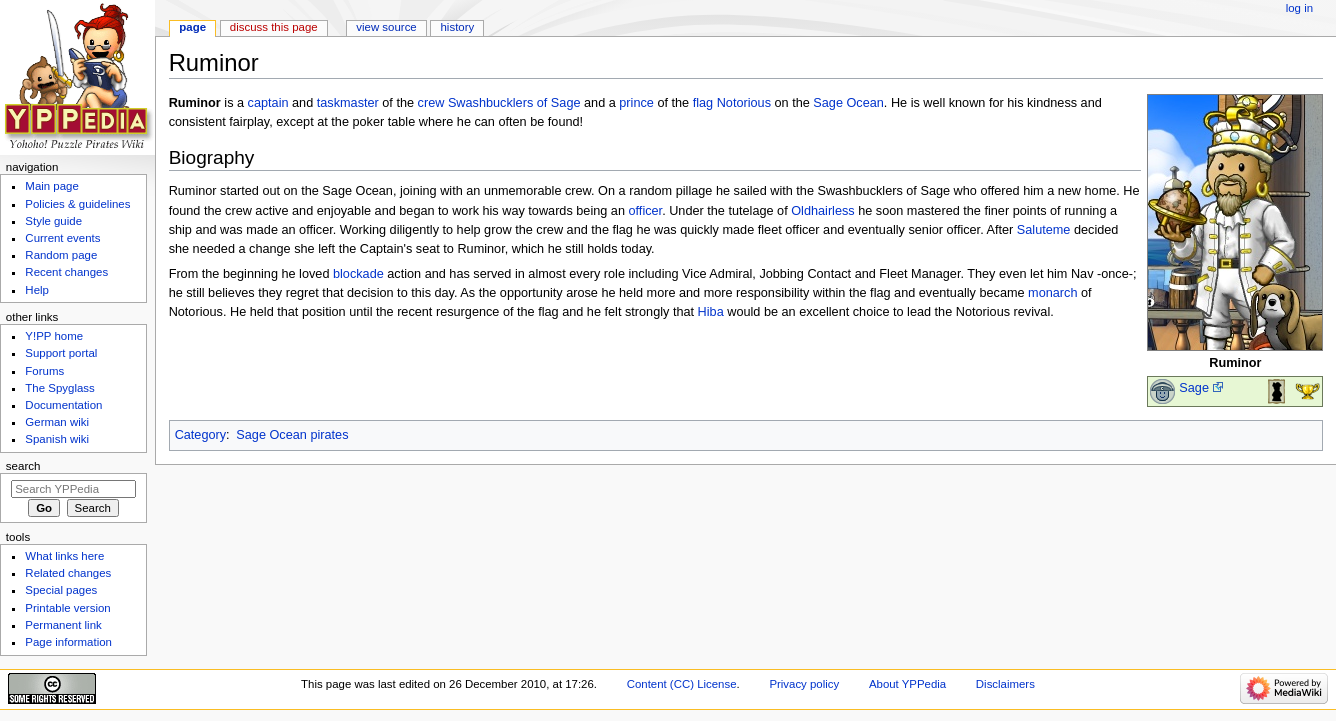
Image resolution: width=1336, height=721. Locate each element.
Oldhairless (822, 211)
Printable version (67, 608)
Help (37, 290)
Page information (68, 642)
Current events (62, 238)
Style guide (53, 221)
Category (200, 435)
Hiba (711, 312)
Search (23, 466)
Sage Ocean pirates (292, 435)
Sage (1194, 388)
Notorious (744, 103)
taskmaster (348, 103)
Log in (1299, 8)
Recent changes (66, 272)
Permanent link (63, 625)
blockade (358, 274)
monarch (1052, 293)
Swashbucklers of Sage (514, 103)
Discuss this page (274, 27)
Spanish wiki (57, 439)
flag (703, 103)
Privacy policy (804, 684)
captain (268, 103)
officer (646, 211)
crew (431, 103)
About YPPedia (907, 684)
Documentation (63, 405)
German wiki (57, 422)
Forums (44, 371)
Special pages (61, 590)
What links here (64, 556)
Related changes (68, 573)
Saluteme (1044, 230)
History (458, 27)
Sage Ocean (848, 103)
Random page (61, 255)
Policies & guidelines (77, 204)
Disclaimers (1005, 684)
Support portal (61, 353)
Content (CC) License (682, 684)
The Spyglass (59, 388)
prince (636, 103)
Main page (52, 186)
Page (192, 27)
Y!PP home (54, 336)
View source (386, 27)
